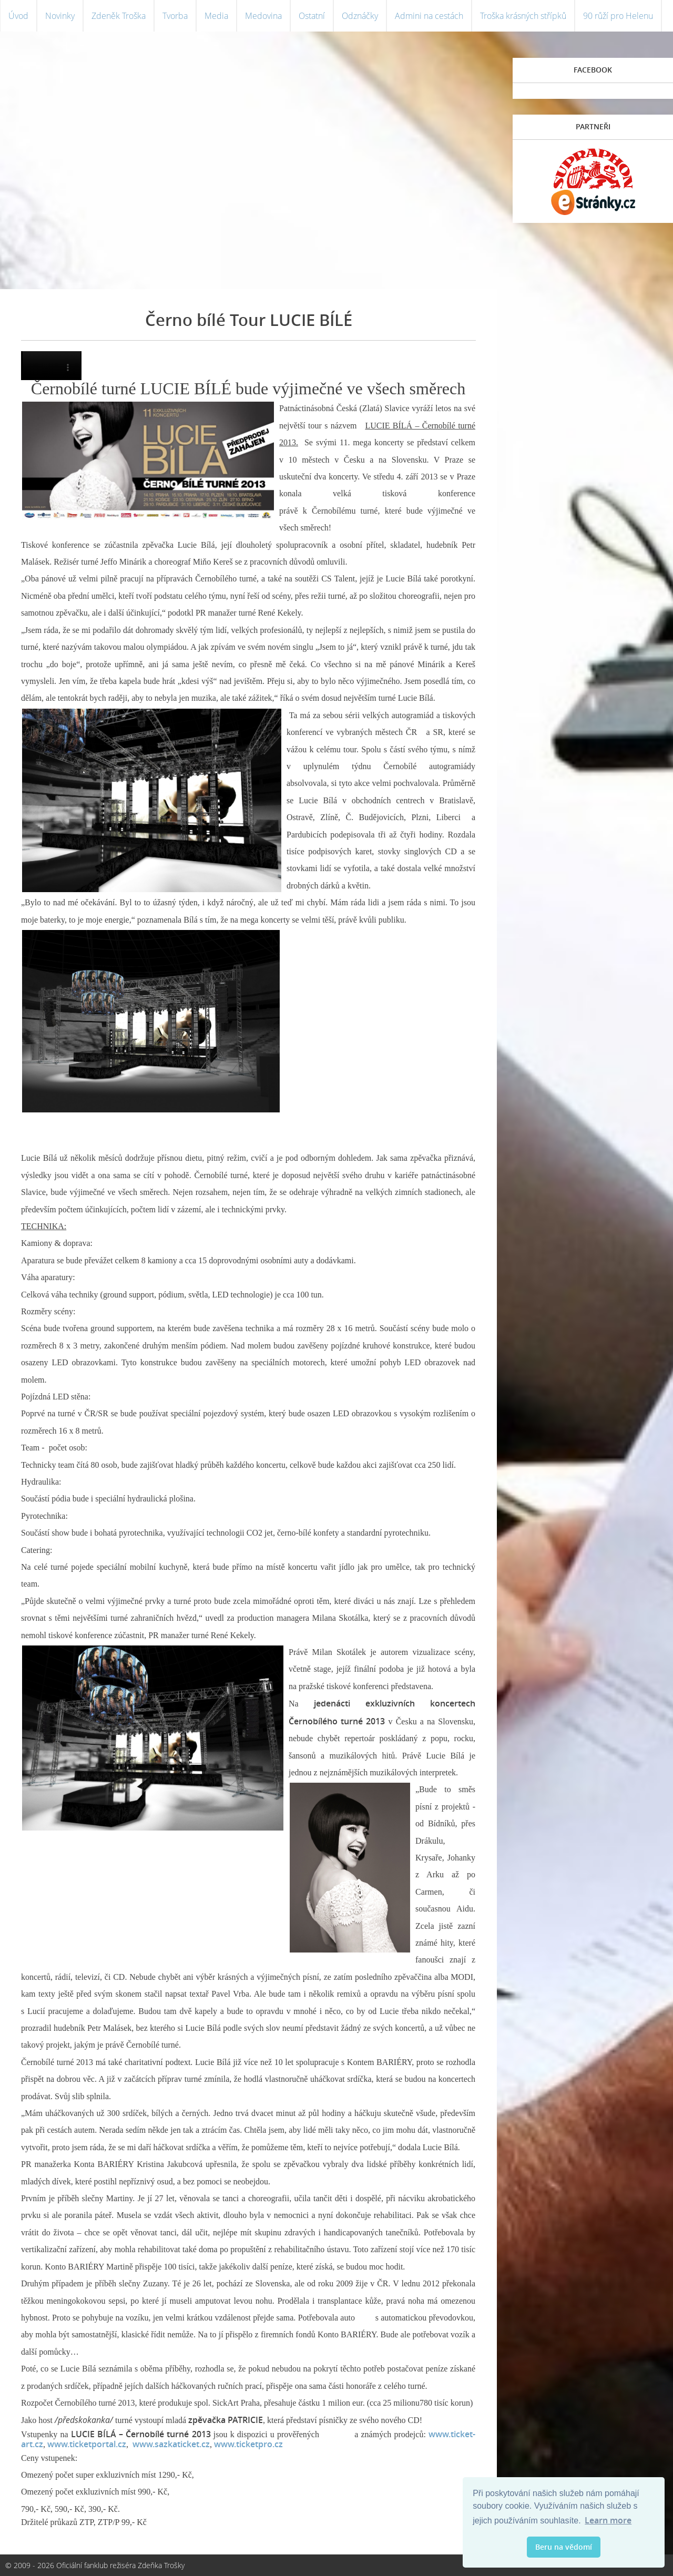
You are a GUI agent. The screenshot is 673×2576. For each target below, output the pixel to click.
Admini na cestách (429, 16)
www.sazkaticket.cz (171, 2444)
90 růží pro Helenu (618, 16)
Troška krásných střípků (523, 16)
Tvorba (175, 16)
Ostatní (312, 16)
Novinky (60, 16)
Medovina (263, 16)
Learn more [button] (608, 2520)
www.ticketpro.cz (248, 2444)
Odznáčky (360, 16)
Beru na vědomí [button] (563, 2547)
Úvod (18, 16)
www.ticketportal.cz (86, 2444)
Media (216, 16)
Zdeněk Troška (118, 16)
